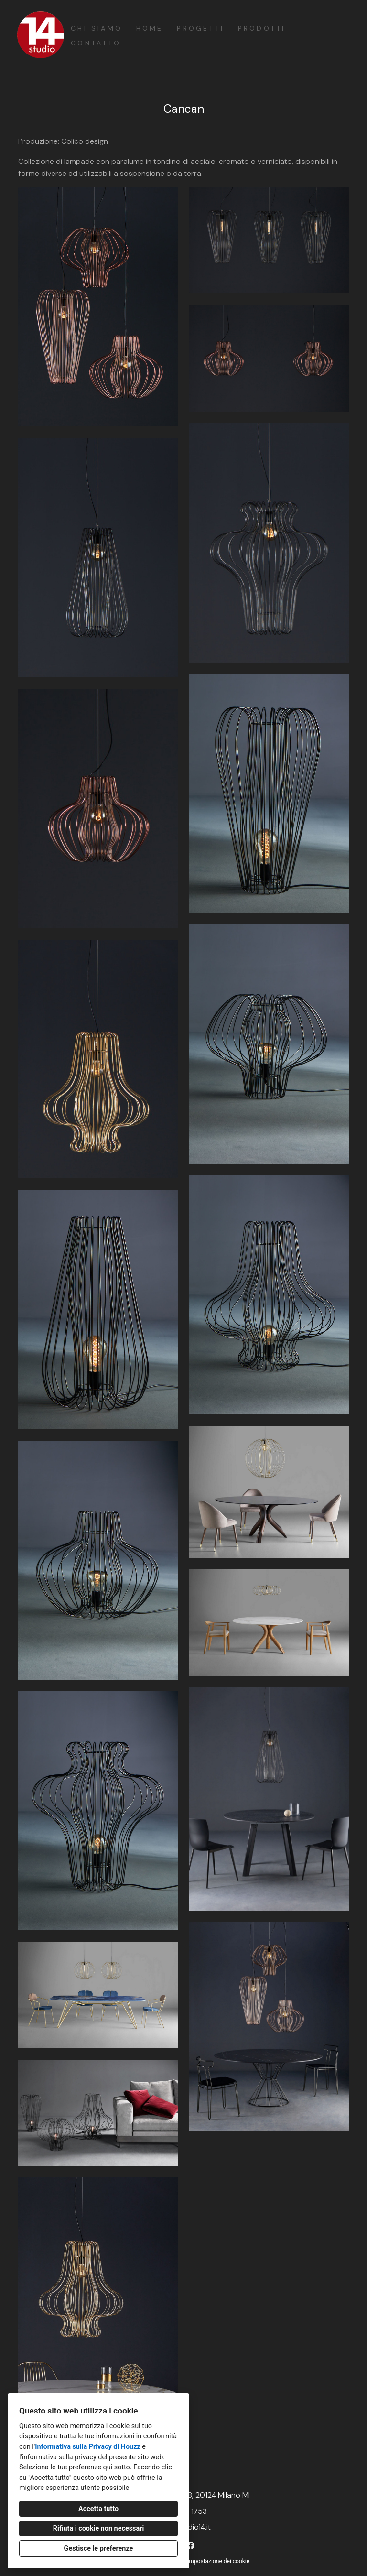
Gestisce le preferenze (98, 2548)
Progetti (200, 28)
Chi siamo (96, 28)
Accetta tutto (98, 2509)
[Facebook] (191, 2546)
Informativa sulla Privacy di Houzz (87, 2447)
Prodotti (262, 28)
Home (149, 28)
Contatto (96, 43)
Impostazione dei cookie (218, 2561)
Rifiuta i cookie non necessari (98, 2528)
